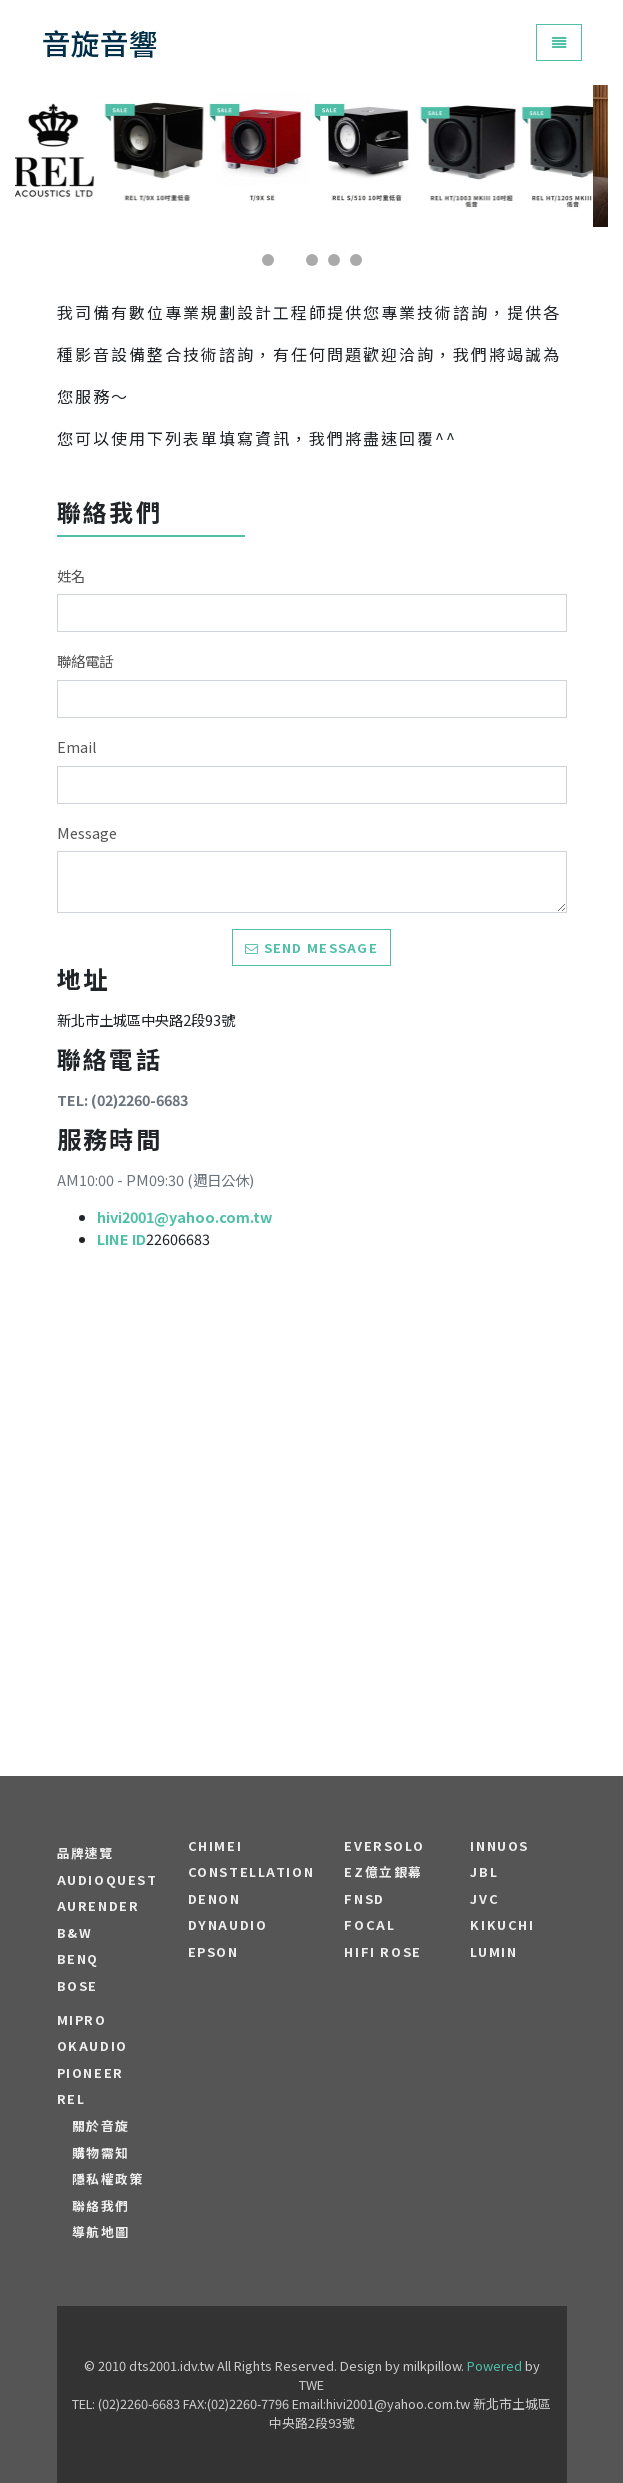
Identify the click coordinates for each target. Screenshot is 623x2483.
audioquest (107, 1880)
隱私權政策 (108, 2179)
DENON (214, 1899)
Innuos (499, 1846)
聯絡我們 (101, 2206)
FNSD (364, 1899)
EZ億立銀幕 (383, 1872)
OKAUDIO (92, 2046)
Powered (494, 2365)
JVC (484, 1899)
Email (77, 746)
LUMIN (493, 1952)
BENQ (78, 1959)
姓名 (71, 575)
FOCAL (369, 1925)
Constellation (251, 1872)
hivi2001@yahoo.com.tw (184, 1216)
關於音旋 (101, 2126)
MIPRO (82, 2020)
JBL (484, 1872)
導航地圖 (101, 2232)
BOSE (77, 1986)
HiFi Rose (382, 1952)
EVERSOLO (384, 1846)
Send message (311, 947)
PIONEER (90, 2073)
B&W (75, 1933)
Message (87, 832)
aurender (98, 1906)
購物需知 (101, 2153)
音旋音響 (100, 42)
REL (71, 2099)
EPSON (213, 1952)
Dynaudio (228, 1925)
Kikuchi (502, 1925)
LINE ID (121, 1238)
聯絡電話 (85, 660)
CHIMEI (215, 1846)
